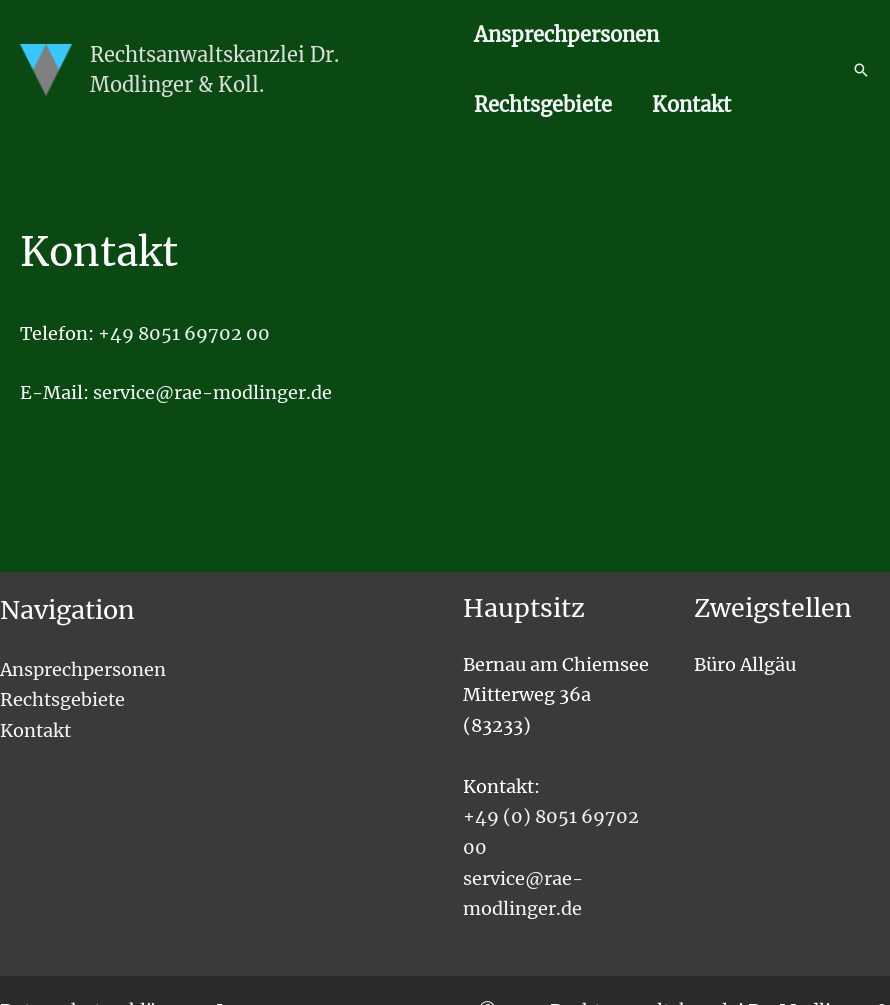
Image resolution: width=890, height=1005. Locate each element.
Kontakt (691, 104)
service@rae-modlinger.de (212, 392)
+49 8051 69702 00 (184, 333)
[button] (861, 70)
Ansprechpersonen (566, 34)
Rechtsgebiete (543, 104)
